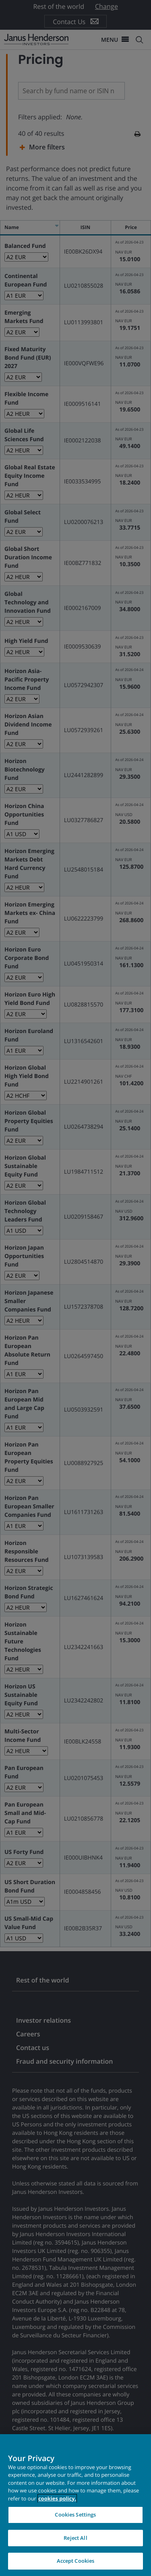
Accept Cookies (76, 2560)
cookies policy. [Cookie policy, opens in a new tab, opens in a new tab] (57, 2498)
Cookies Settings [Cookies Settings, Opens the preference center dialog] (75, 2514)
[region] (75, 2505)
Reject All (75, 2537)
